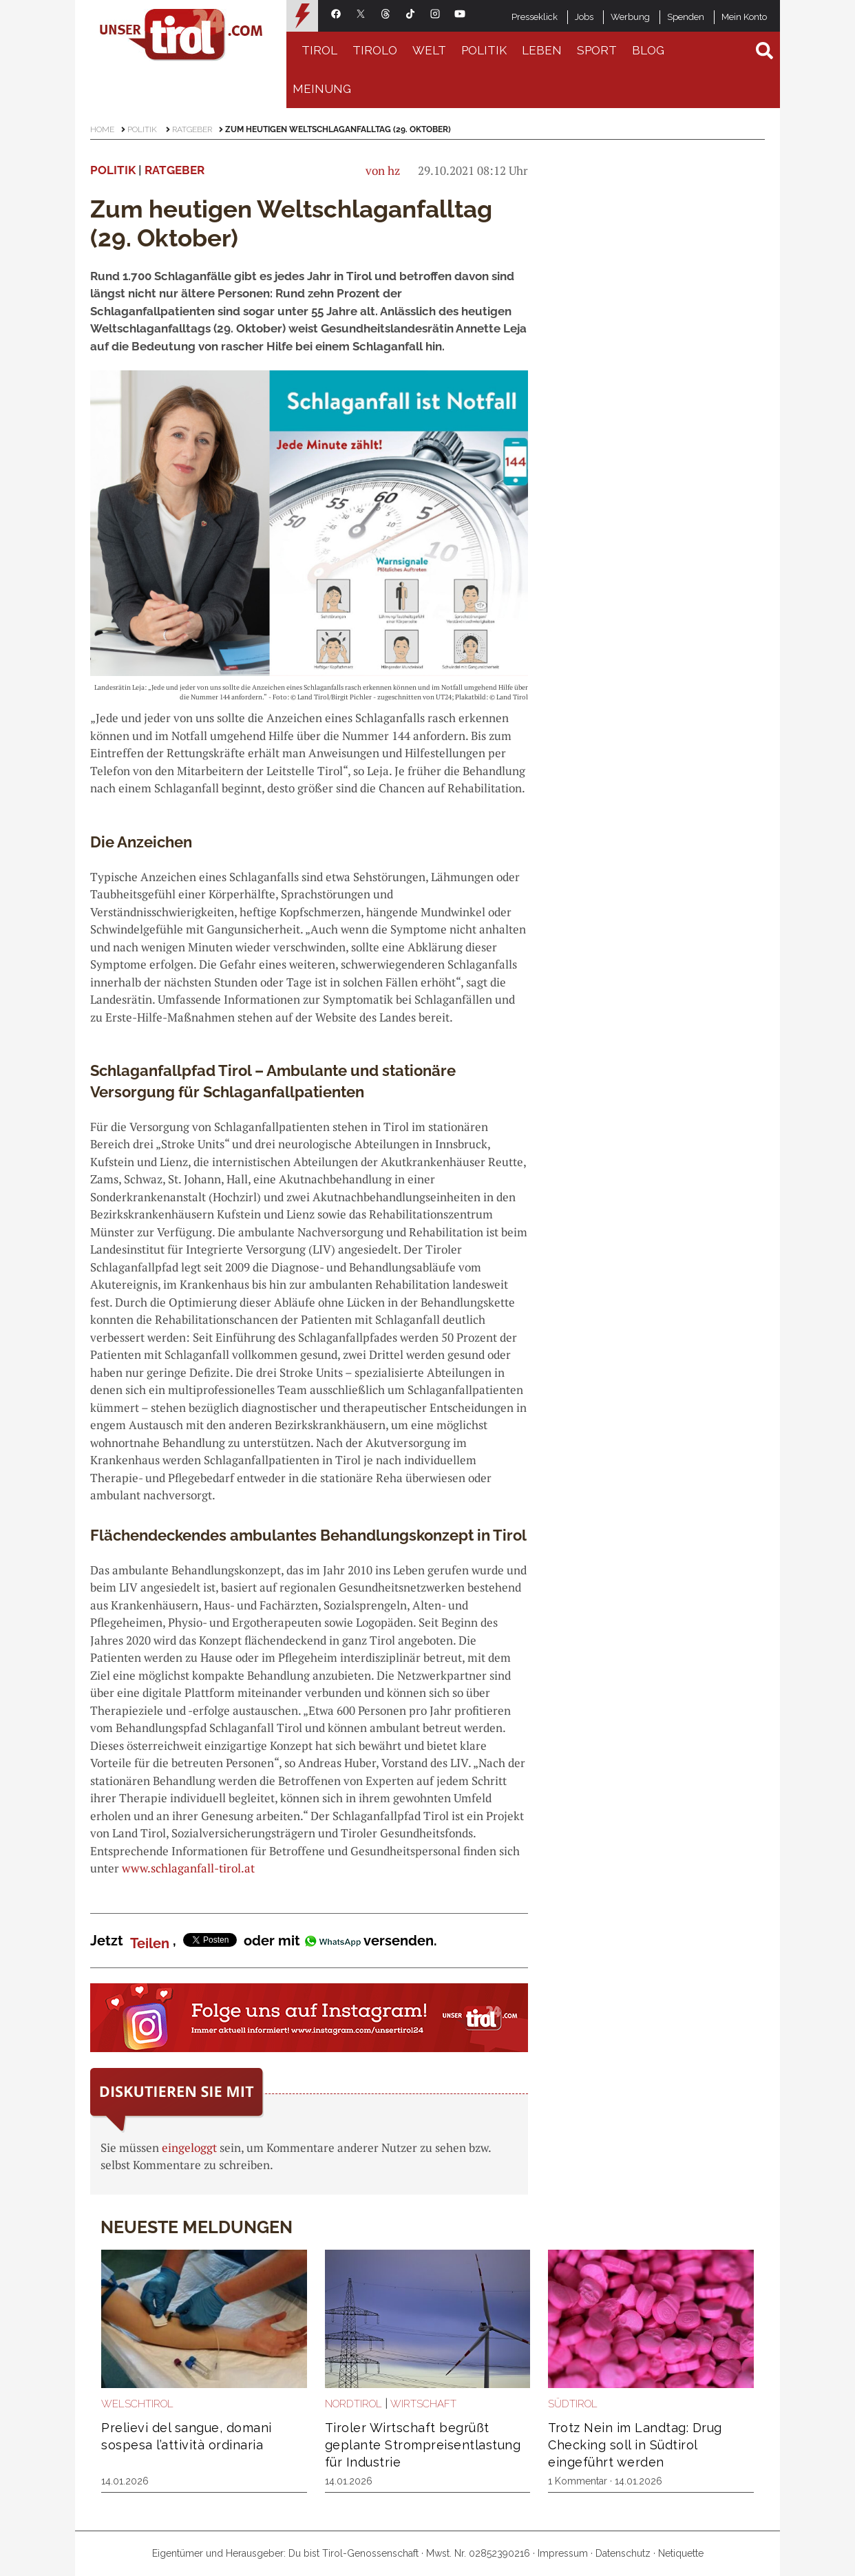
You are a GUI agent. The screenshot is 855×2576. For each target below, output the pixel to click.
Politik (484, 50)
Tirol (319, 50)
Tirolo (374, 50)
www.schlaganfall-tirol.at (188, 1868)
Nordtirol (353, 2404)
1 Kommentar (577, 2481)
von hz (383, 170)
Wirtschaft (423, 2404)
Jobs (584, 17)
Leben (542, 50)
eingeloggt (189, 2147)
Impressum (563, 2553)
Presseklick (534, 17)
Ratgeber (192, 129)
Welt (429, 50)
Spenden (685, 17)
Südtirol (573, 2404)
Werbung (630, 17)
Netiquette (681, 2553)
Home (102, 129)
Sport (597, 50)
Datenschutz (623, 2553)
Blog (648, 50)
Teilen (149, 1943)
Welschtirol (137, 2404)
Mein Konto (744, 17)
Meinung (322, 89)
